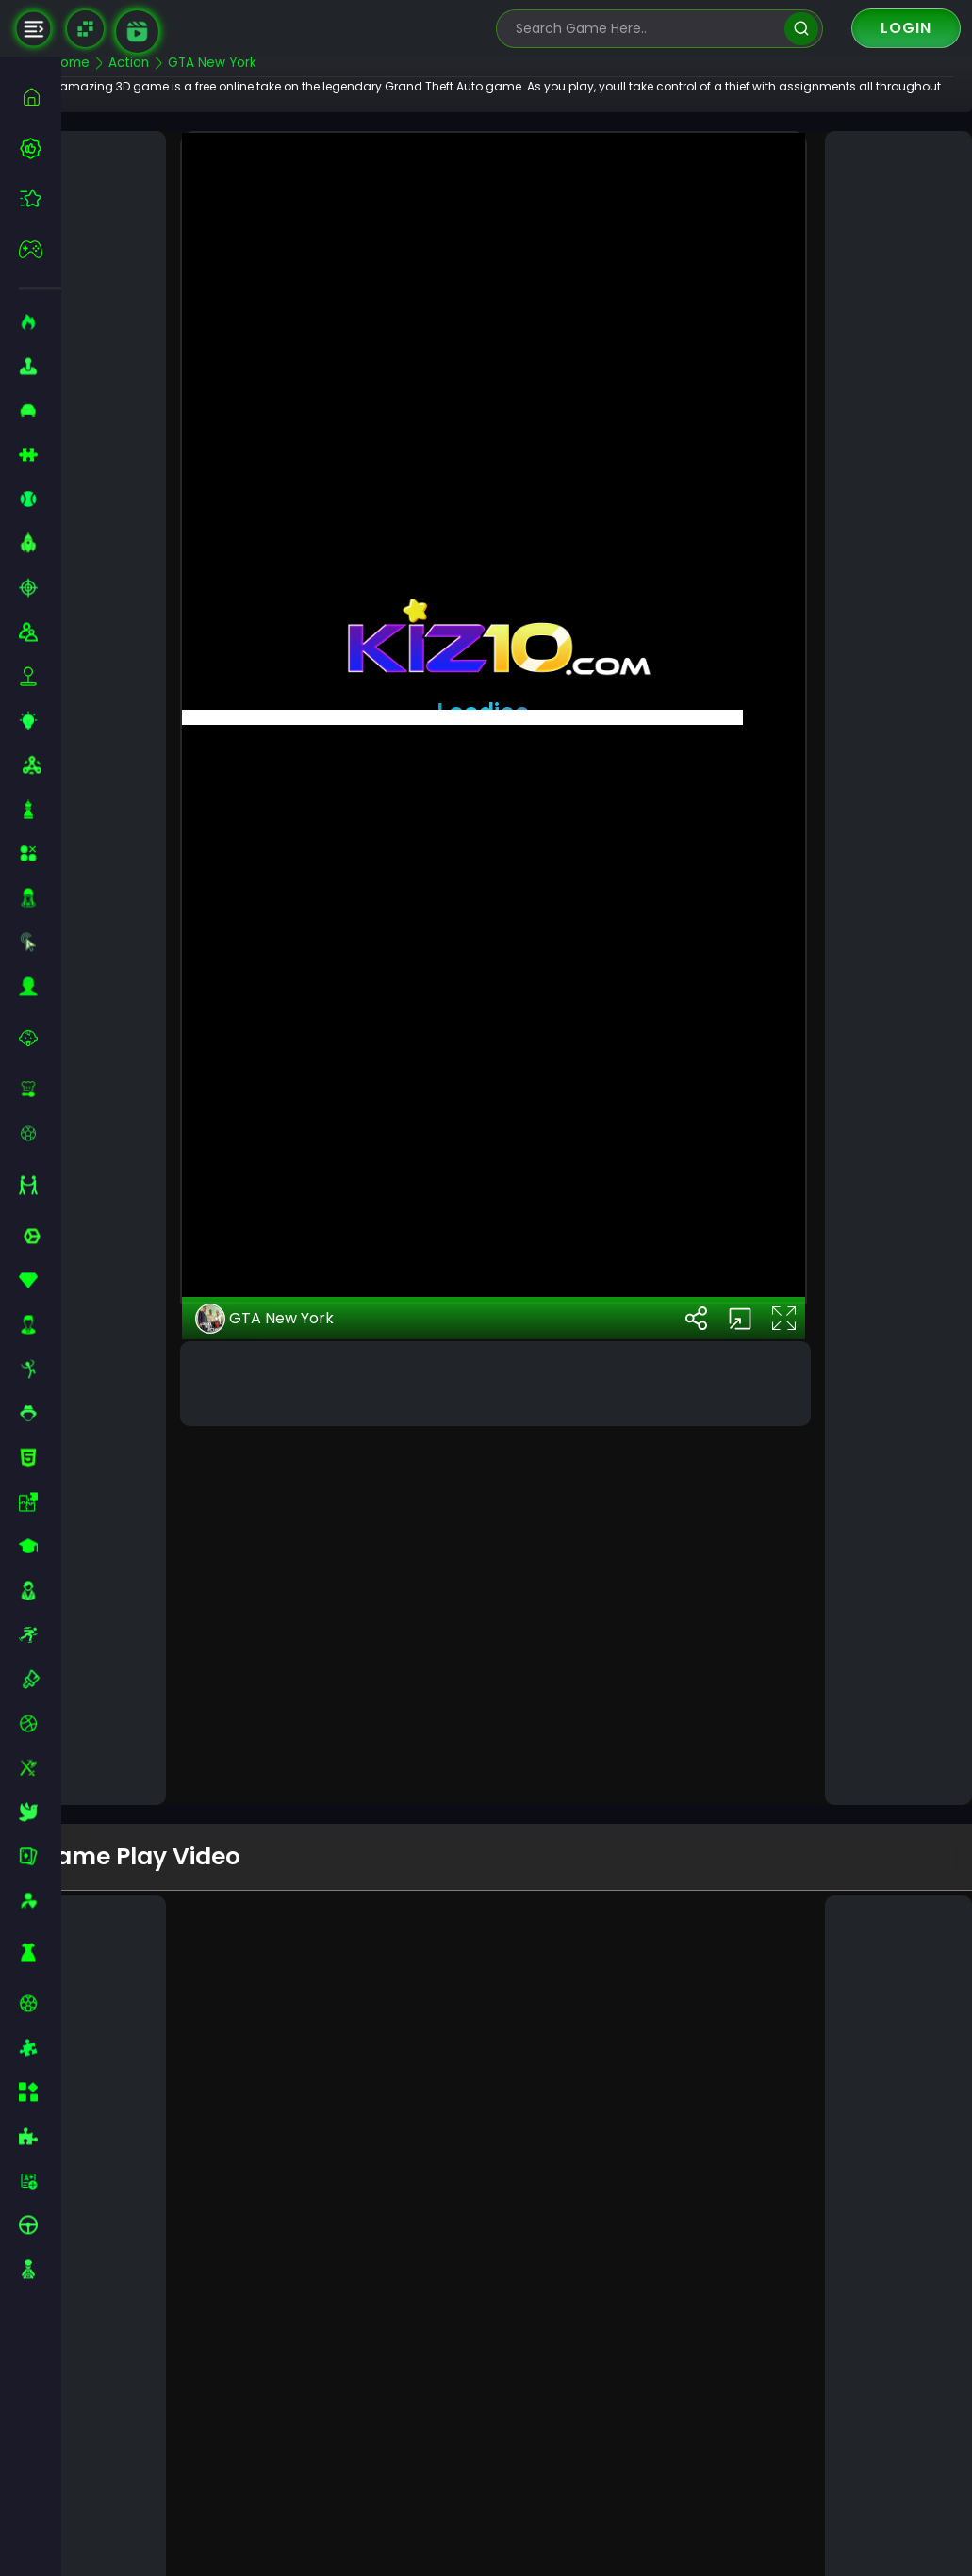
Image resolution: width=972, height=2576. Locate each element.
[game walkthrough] (137, 31)
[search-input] (645, 28)
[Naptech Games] (85, 28)
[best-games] (40, 148)
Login (906, 28)
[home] (40, 96)
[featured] (40, 198)
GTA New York (304, 1661)
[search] (800, 28)
